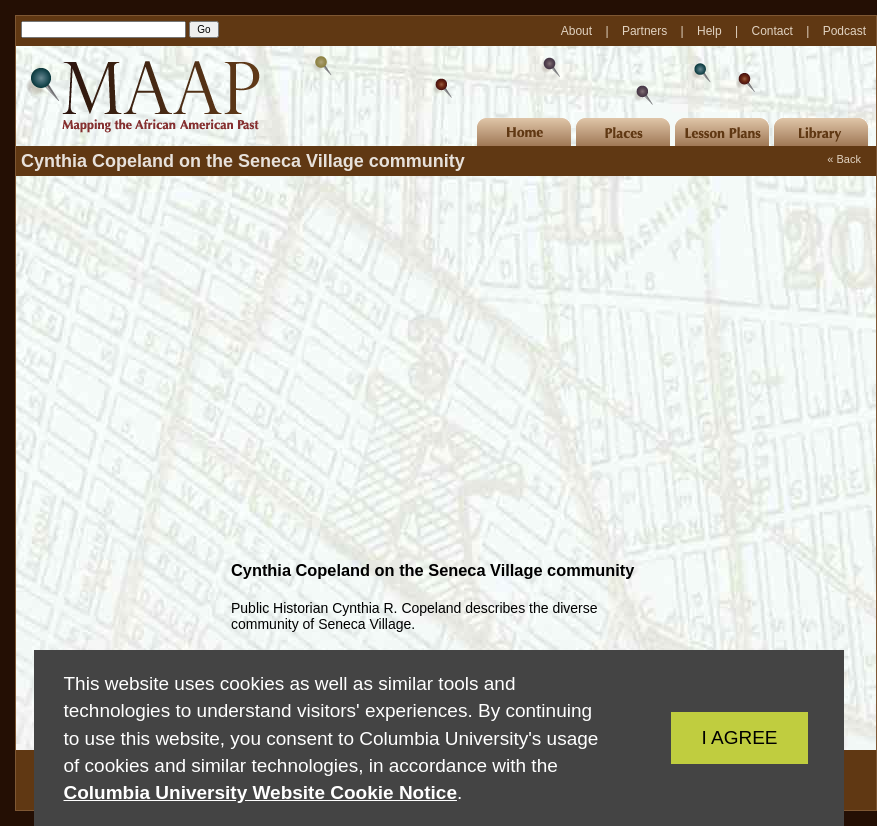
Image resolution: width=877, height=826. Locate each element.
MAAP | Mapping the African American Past (141, 96)
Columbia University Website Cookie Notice (260, 792)
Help (711, 31)
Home (524, 132)
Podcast (844, 31)
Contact (773, 31)
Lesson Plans (722, 132)
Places (623, 132)
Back (849, 159)
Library (821, 132)
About (578, 31)
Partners (646, 31)
